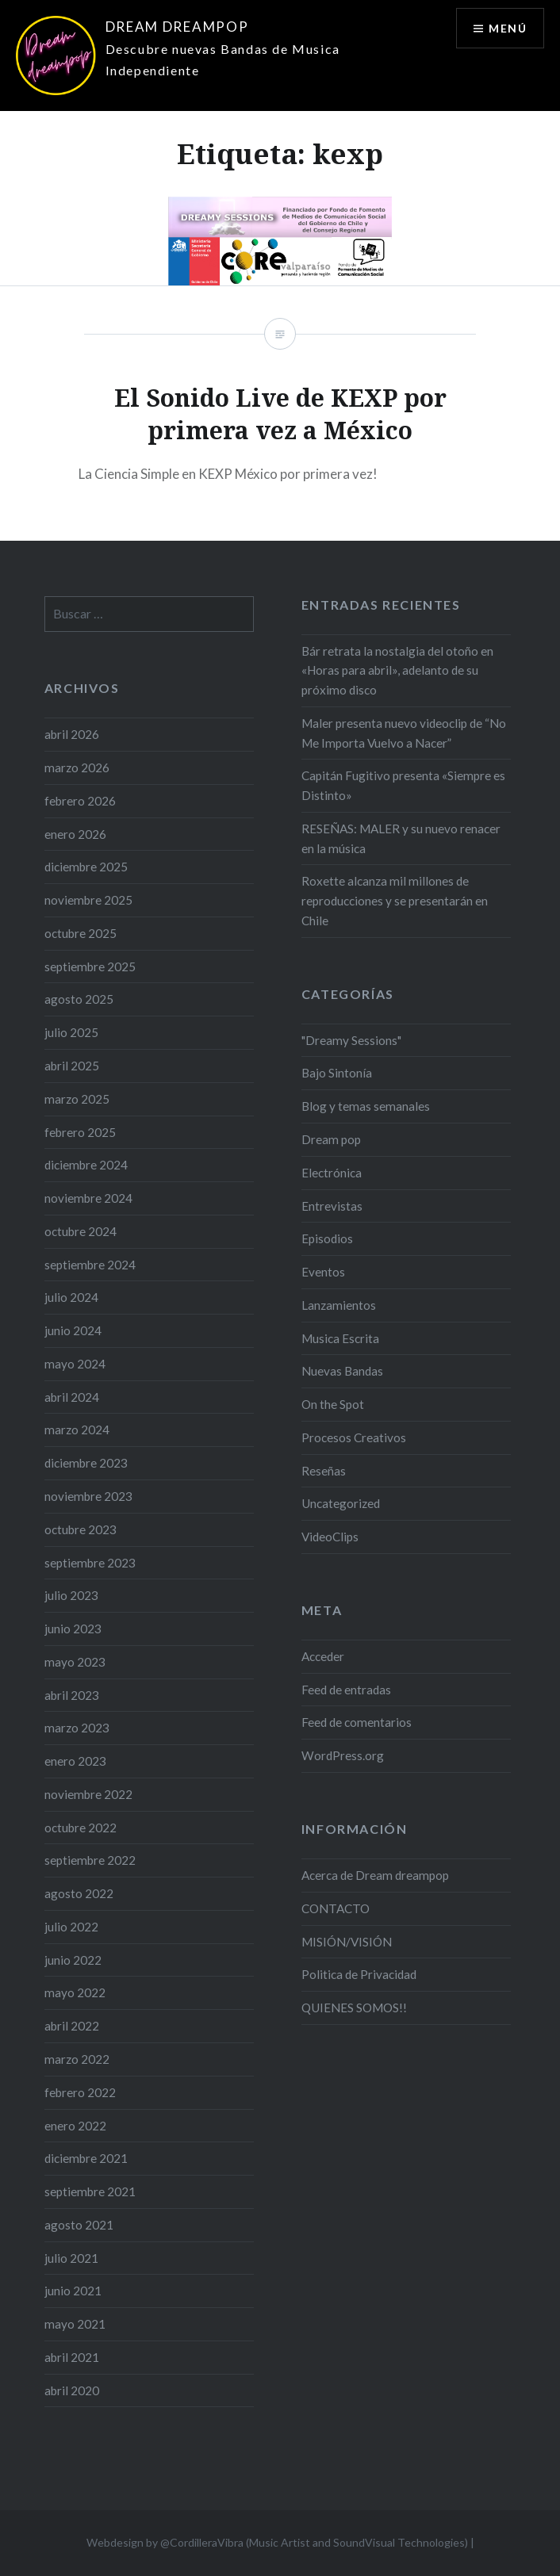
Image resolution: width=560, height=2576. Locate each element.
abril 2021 (71, 2357)
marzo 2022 (76, 2059)
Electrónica (331, 1173)
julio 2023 (71, 1595)
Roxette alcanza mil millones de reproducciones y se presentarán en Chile (394, 901)
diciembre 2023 (86, 1463)
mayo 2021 (74, 2324)
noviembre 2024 (88, 1198)
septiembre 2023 (90, 1563)
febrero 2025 (80, 1132)
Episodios (327, 1238)
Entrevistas (331, 1206)
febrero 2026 (80, 801)
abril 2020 (71, 2390)
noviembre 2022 (88, 1794)
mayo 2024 (74, 1364)
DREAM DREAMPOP (177, 26)
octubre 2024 (80, 1231)
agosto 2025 (78, 999)
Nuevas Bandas (342, 1371)
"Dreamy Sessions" (351, 1040)
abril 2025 (71, 1065)
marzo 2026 (76, 767)
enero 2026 (75, 834)
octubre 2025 (80, 933)
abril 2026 (71, 734)
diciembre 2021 (86, 2158)
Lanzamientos (338, 1305)
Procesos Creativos (353, 1437)
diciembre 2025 (86, 866)
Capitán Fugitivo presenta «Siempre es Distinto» (403, 785)
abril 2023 (71, 1695)
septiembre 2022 (90, 1860)
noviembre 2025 (88, 900)
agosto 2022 (78, 1893)
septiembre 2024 (90, 1264)
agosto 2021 (78, 2225)
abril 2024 (71, 1397)
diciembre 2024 (86, 1165)
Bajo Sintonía (336, 1073)
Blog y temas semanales (365, 1106)
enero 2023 (75, 1761)
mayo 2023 (74, 1662)
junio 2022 (73, 1960)
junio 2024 (73, 1330)
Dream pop (331, 1139)
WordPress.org (342, 1755)
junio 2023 (73, 1628)
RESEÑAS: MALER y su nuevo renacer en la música (401, 838)
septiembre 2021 (90, 2191)
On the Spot (332, 1404)
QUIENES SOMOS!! (354, 2007)
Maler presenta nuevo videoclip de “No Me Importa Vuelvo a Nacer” (403, 733)
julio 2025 (71, 1032)
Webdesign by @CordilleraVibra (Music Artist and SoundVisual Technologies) (277, 2542)
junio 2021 (73, 2290)
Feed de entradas (346, 1689)
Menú (508, 28)
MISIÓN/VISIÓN (346, 1942)
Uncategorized (340, 1503)
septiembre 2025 (90, 966)
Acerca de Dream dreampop (375, 1875)
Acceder (322, 1656)
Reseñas (323, 1471)
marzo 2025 (76, 1099)
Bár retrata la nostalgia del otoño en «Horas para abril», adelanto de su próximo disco (397, 671)
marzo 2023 (76, 1728)
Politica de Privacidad (358, 1974)
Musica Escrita (340, 1338)
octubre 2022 (80, 1827)
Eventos (323, 1272)
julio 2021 (71, 2258)
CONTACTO (335, 1908)
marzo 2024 (76, 1429)
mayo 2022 (74, 1992)
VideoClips (330, 1536)
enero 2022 (75, 2126)
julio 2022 (71, 1927)
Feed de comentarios (356, 1722)
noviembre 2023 (88, 1496)
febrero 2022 (80, 2092)
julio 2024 (71, 1297)
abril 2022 (71, 2026)
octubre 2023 (80, 1529)
